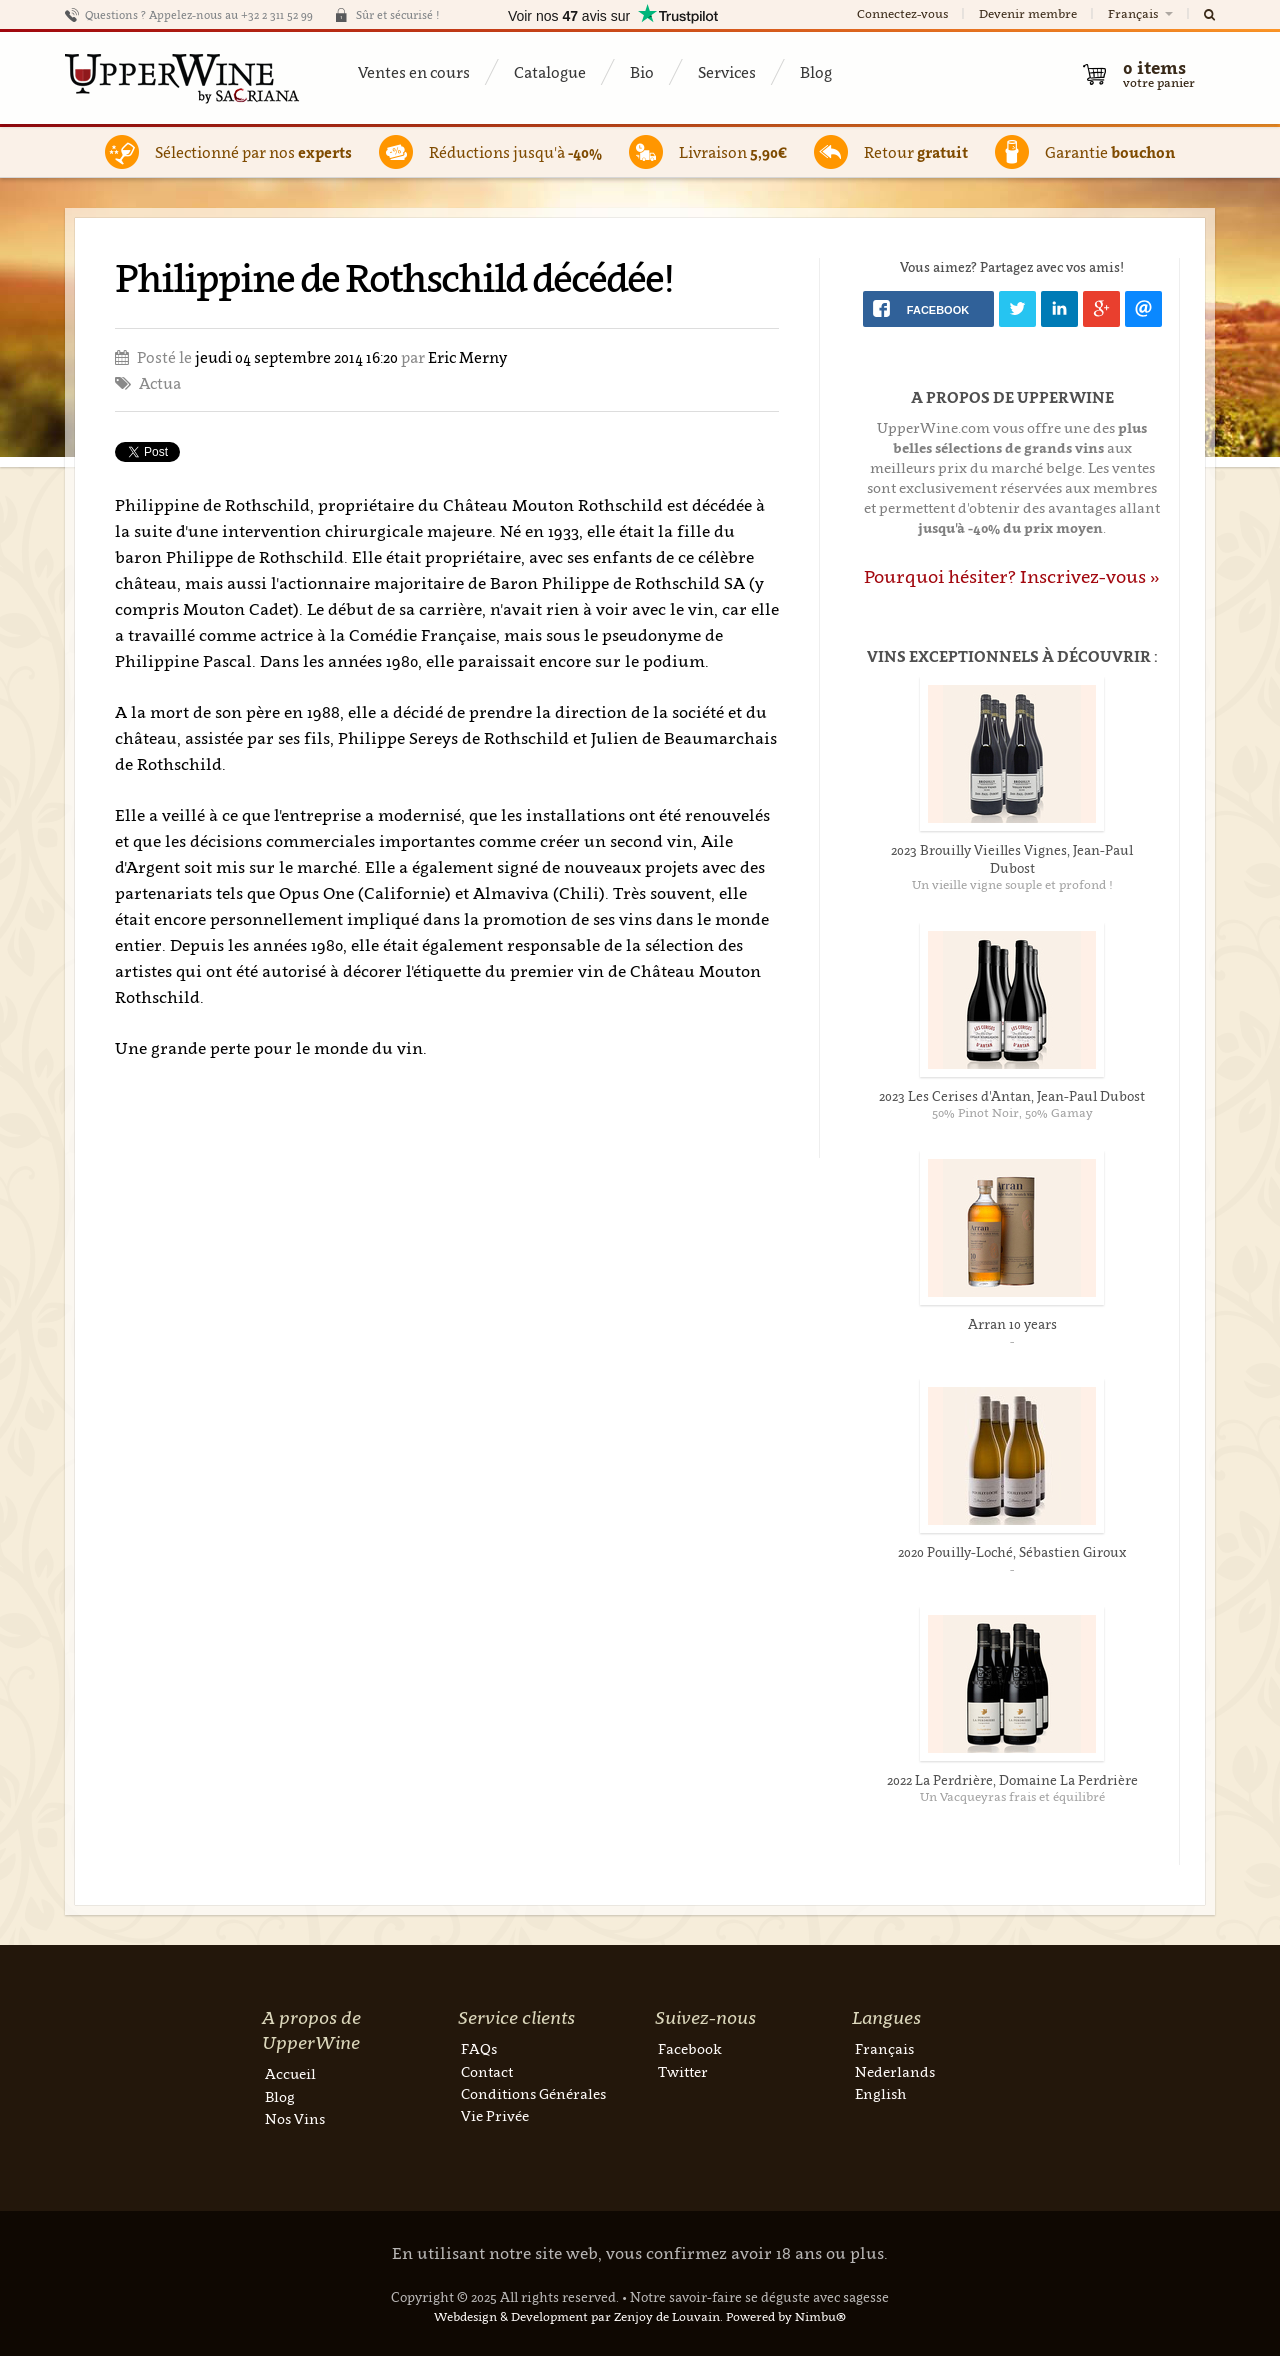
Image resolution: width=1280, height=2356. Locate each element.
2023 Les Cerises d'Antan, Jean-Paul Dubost (1012, 1096)
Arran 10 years (1012, 1324)
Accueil (290, 2073)
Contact (487, 2071)
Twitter (683, 2071)
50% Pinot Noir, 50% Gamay (1012, 1112)
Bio (642, 72)
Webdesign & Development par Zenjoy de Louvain (577, 2316)
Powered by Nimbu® (786, 2316)
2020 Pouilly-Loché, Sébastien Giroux (1012, 1552)
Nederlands (895, 2071)
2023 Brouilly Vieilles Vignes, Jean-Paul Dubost (1012, 859)
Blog (816, 72)
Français (1142, 13)
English (880, 2093)
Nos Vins (295, 2118)
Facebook (690, 2048)
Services (727, 72)
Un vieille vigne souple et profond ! (1012, 884)
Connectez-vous (902, 13)
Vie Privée (495, 2115)
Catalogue (550, 72)
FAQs (479, 2048)
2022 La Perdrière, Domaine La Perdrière (1012, 1780)
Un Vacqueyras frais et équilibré (1012, 1796)
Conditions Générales (533, 2093)
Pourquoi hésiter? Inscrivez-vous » (1012, 576)
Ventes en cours (414, 72)
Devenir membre (1028, 13)
